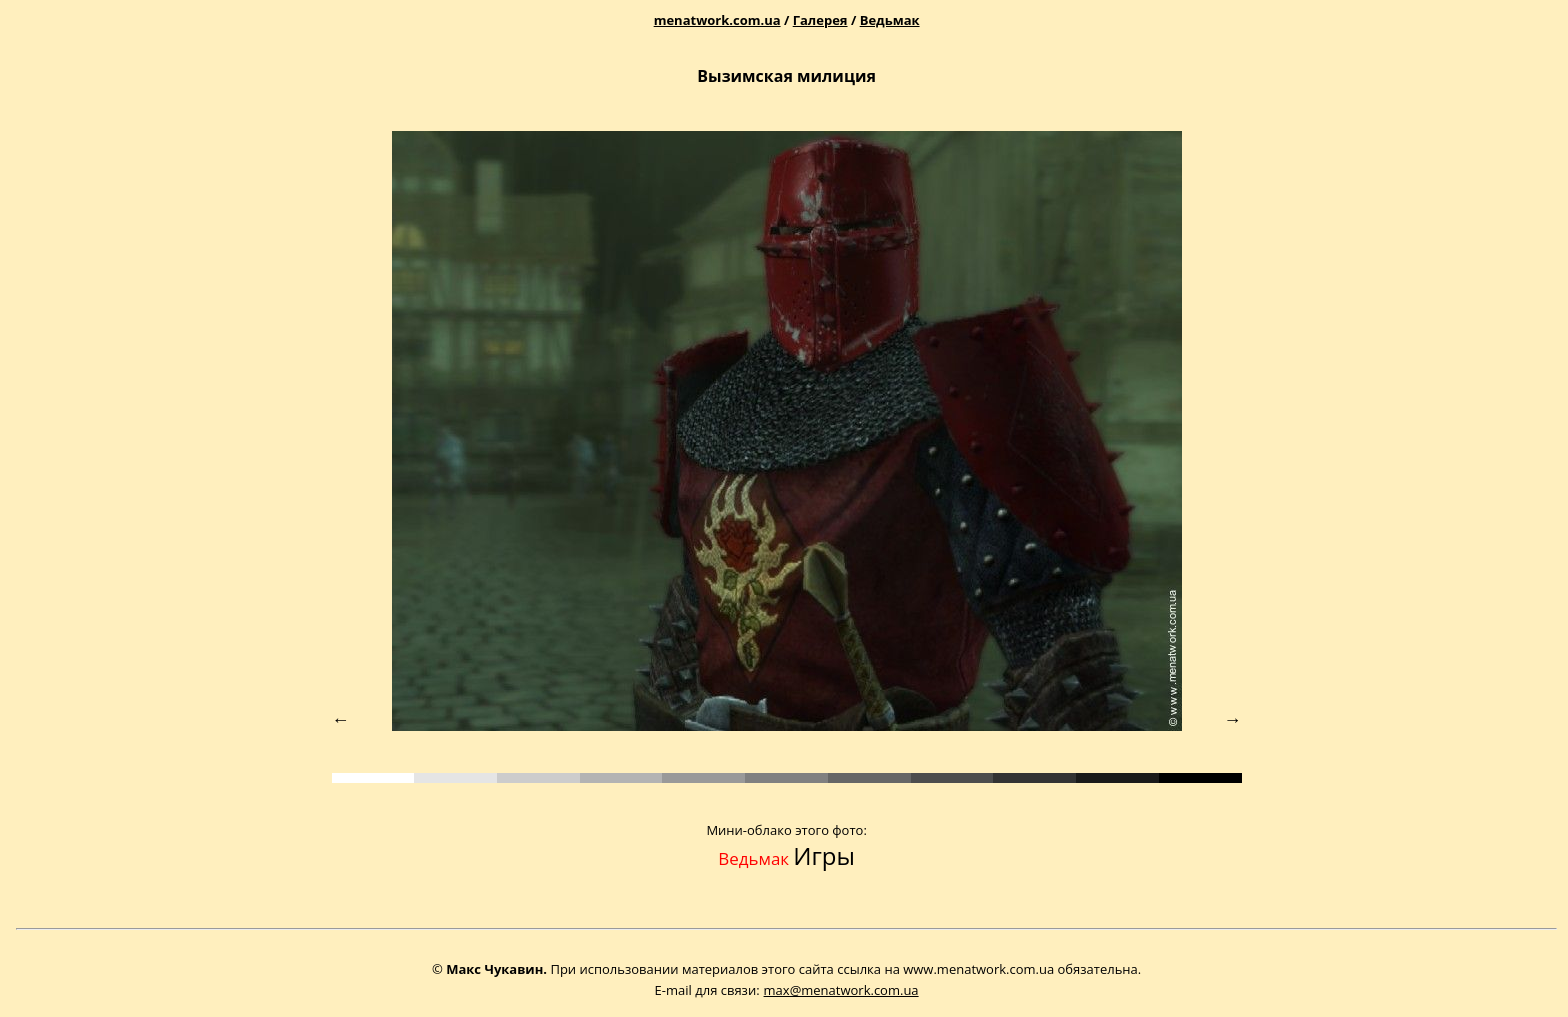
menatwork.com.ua (717, 20)
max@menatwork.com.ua (841, 990)
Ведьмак (890, 20)
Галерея (820, 20)
